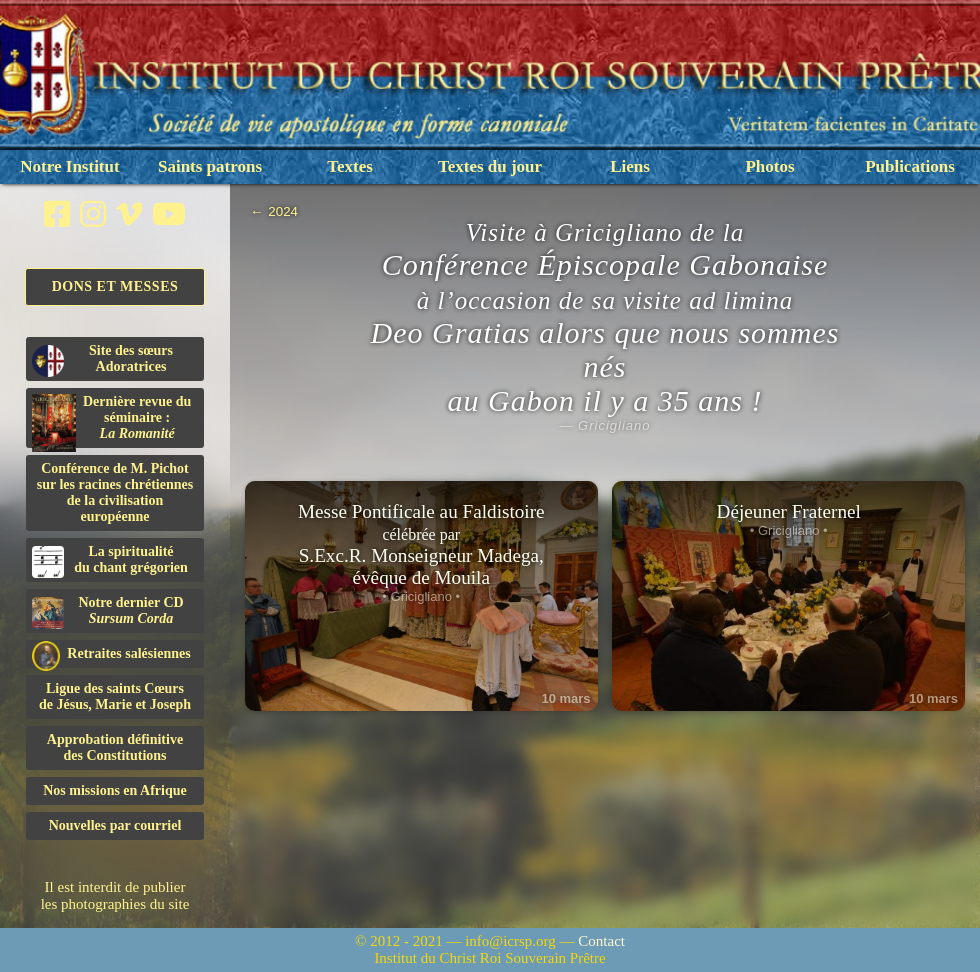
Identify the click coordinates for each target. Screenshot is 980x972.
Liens (630, 166)
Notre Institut (69, 166)
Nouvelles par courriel (115, 825)
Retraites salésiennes (111, 654)
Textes (350, 166)
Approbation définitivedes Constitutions (115, 747)
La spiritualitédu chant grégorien (110, 561)
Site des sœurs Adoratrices (102, 360)
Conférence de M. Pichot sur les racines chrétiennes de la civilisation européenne (115, 492)
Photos (769, 166)
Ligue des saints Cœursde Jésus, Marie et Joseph (115, 696)
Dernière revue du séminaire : (111, 421)
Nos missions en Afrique (115, 790)
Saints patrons (210, 166)
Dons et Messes (115, 286)
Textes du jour (490, 166)
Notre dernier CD (108, 612)
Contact (601, 941)
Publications (910, 166)
